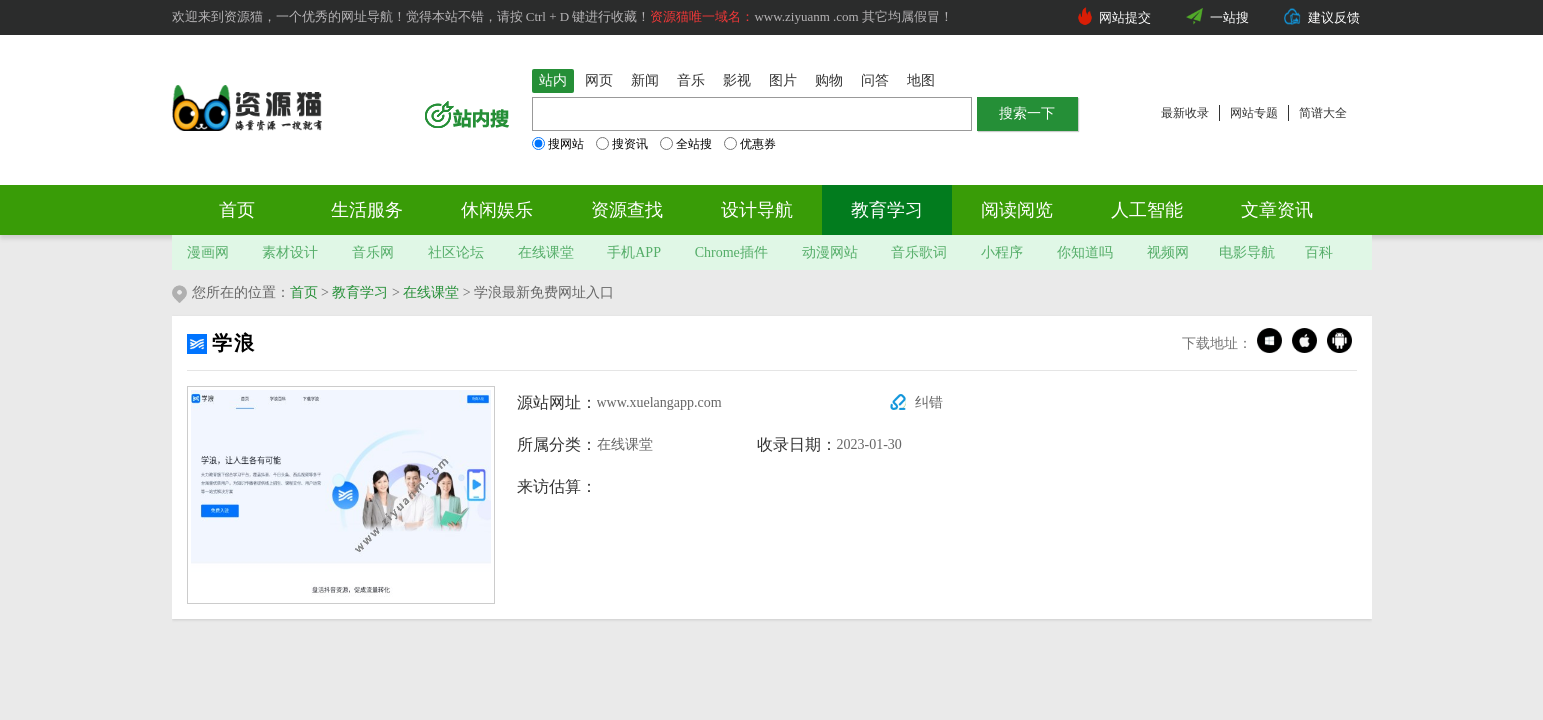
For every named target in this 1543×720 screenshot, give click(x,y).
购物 (829, 80)
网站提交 (1125, 17)
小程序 (1002, 252)
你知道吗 (1085, 252)
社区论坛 (456, 252)
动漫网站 (830, 252)
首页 (237, 210)
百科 (1319, 252)
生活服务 (367, 210)
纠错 (929, 402)
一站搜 (1229, 17)
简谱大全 (1323, 113)
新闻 (645, 80)
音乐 (691, 80)
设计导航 (757, 210)
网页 (599, 80)
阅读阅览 (1017, 210)
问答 (875, 80)
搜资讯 (622, 144)
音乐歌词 (919, 252)
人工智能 (1147, 210)
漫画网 (208, 252)
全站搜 (686, 144)
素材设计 (290, 252)
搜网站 (558, 144)
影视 (737, 80)
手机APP (634, 252)
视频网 (1168, 252)
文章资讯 (1277, 210)
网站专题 (1254, 113)
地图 (921, 80)
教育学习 (887, 210)
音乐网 (373, 252)
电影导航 (1247, 252)
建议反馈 (1334, 17)
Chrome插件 (731, 252)
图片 (783, 80)
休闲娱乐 (497, 210)
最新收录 (1185, 113)
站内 (553, 80)
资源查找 (627, 210)
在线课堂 (546, 252)
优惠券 (750, 144)
